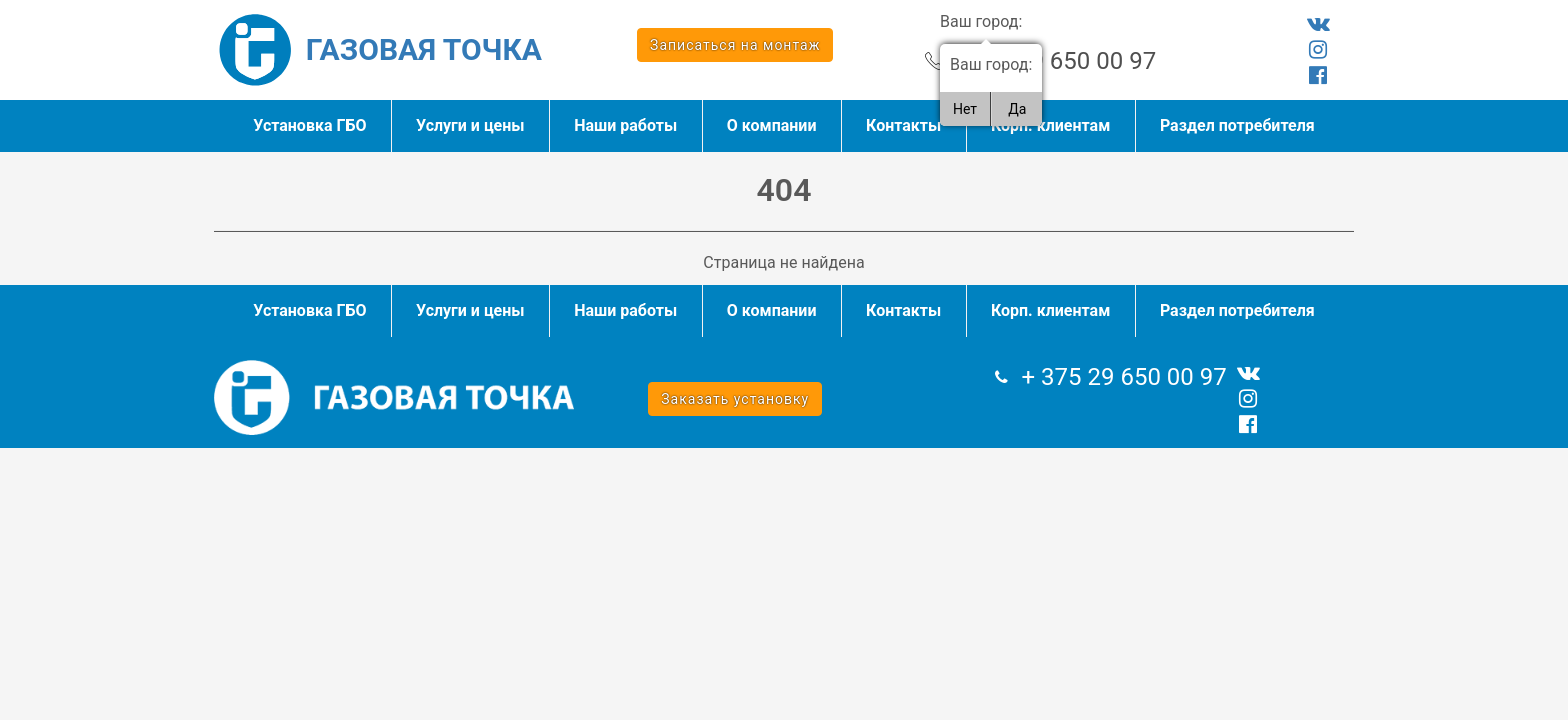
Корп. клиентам (1050, 125)
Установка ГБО (309, 125)
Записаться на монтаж (735, 45)
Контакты (903, 125)
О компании (772, 125)
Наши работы (625, 125)
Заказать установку (735, 399)
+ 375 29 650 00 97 (1053, 61)
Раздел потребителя (1237, 125)
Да (1017, 109)
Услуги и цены (470, 125)
